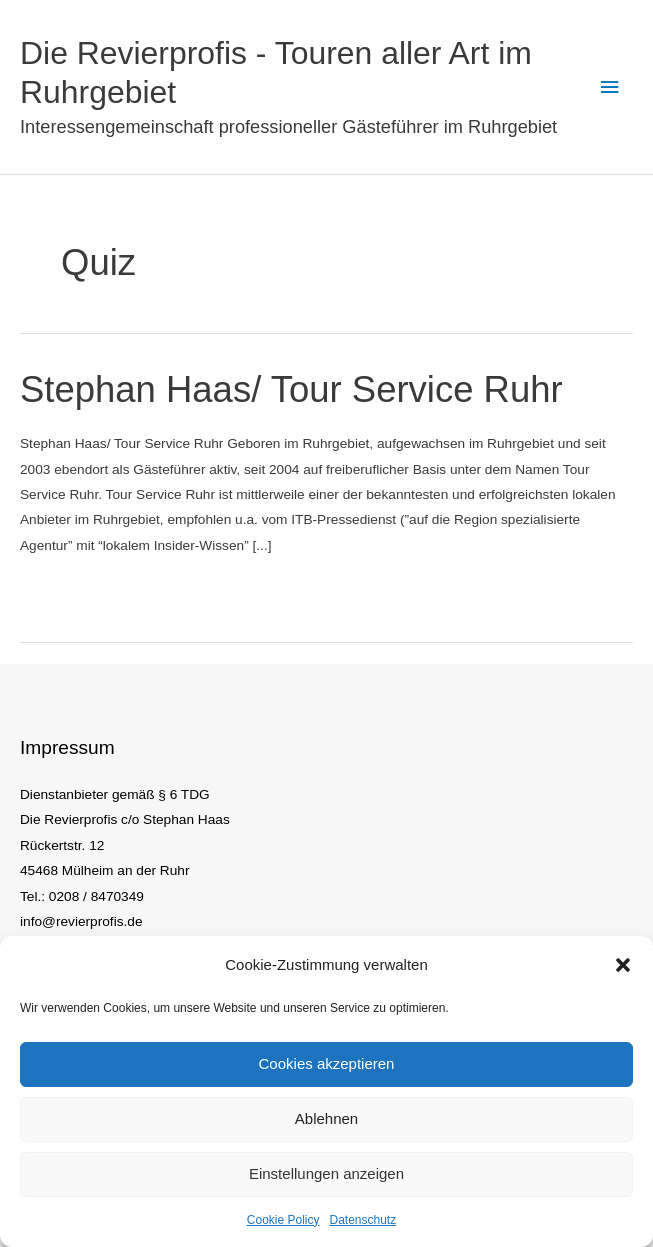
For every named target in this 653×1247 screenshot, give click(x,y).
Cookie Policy (283, 1220)
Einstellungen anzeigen (326, 1173)
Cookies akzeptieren (327, 1063)
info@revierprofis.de (81, 921)
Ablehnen (326, 1118)
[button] (623, 965)
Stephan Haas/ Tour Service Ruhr (291, 389)
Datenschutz (363, 1220)
